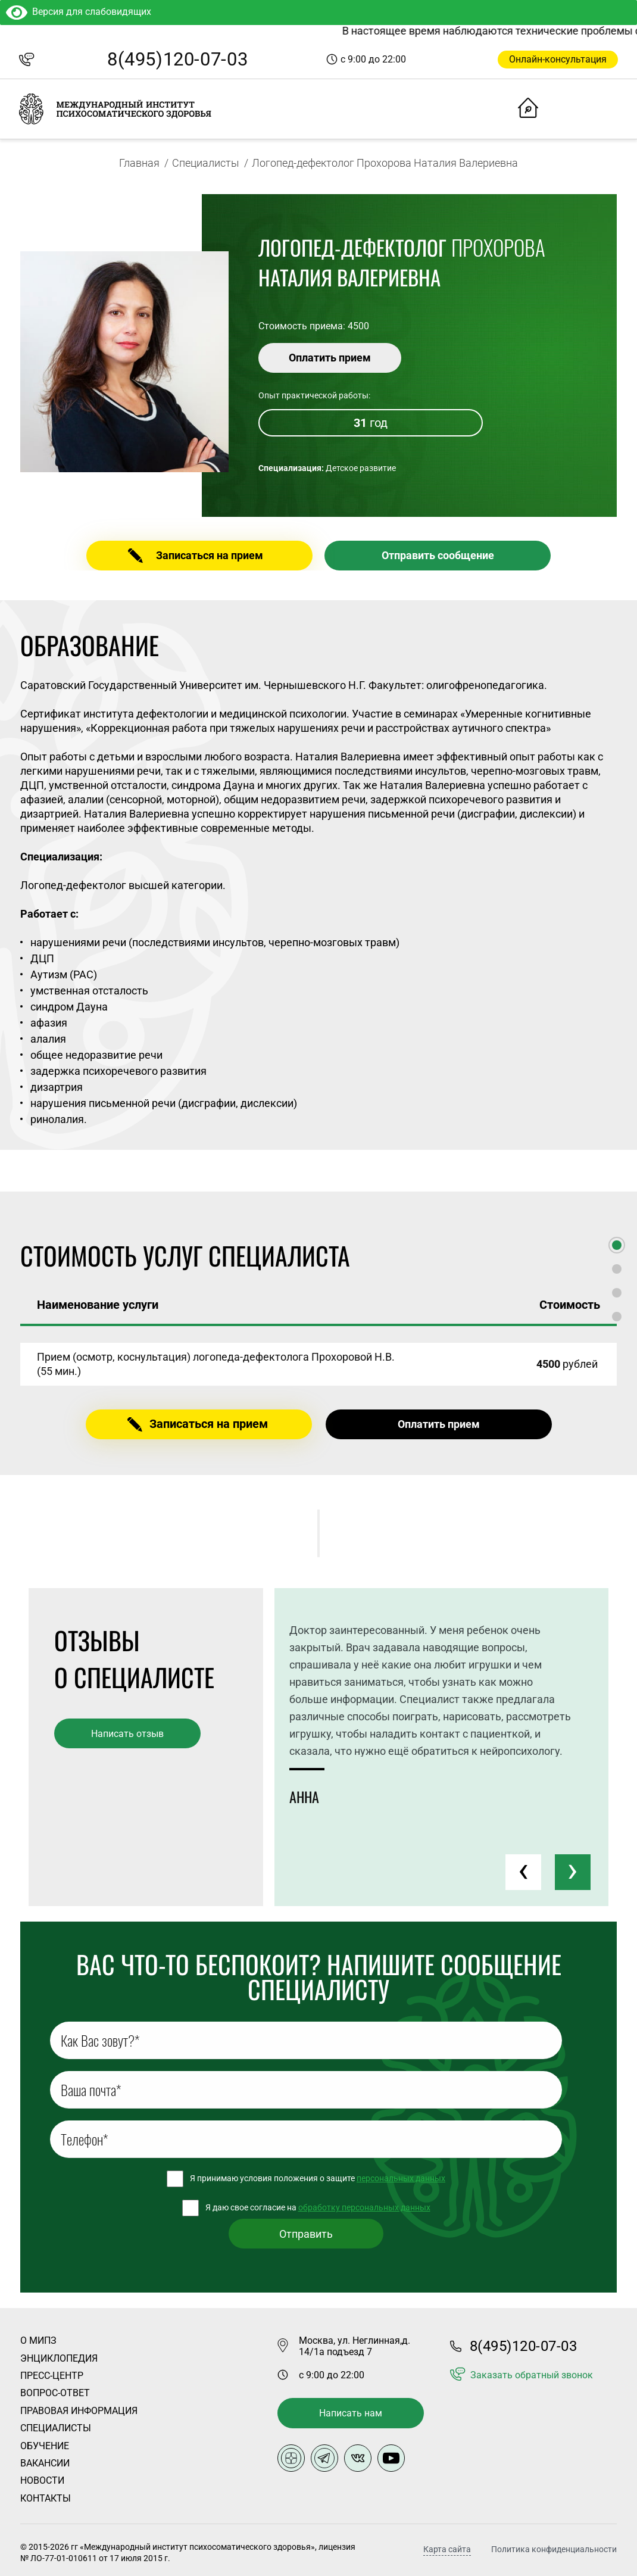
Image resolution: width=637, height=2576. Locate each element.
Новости (42, 2480)
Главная (139, 163)
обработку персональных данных (364, 2207)
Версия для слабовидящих (78, 11)
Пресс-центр (51, 2375)
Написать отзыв (127, 1733)
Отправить (306, 2234)
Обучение (44, 2446)
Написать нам (350, 2413)
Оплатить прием (330, 357)
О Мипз (38, 2340)
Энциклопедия (59, 2358)
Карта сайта (447, 2549)
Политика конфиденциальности (554, 2549)
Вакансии (45, 2463)
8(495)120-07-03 (177, 59)
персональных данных (401, 2178)
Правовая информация (79, 2410)
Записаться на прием (209, 555)
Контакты (45, 2498)
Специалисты (205, 163)
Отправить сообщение (438, 555)
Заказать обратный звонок (531, 2375)
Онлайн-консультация (558, 59)
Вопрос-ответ (55, 2393)
